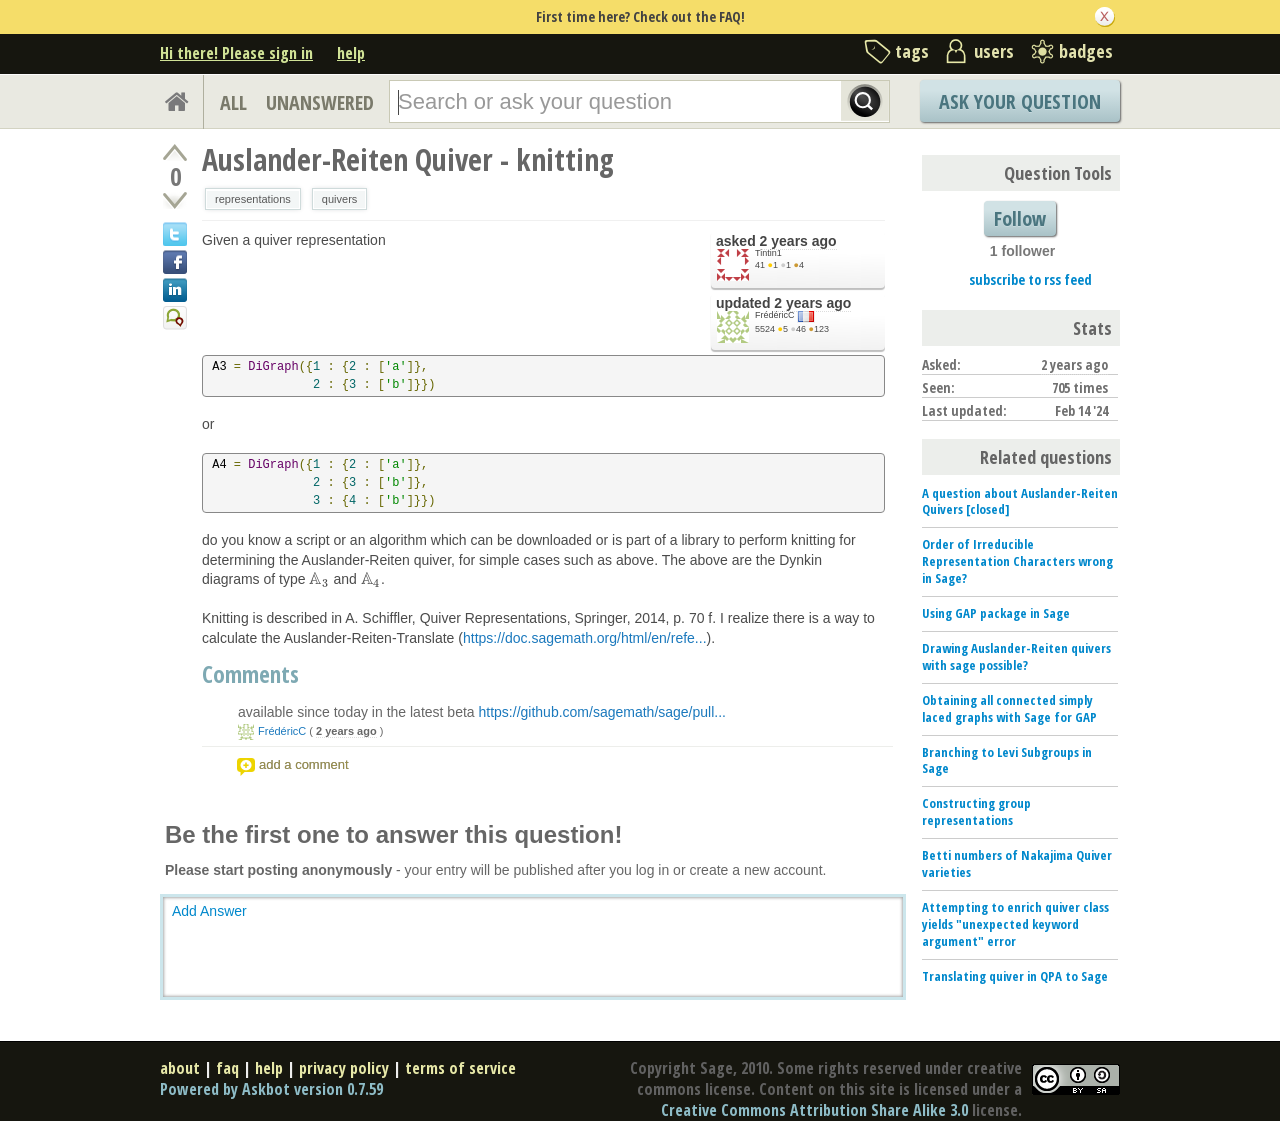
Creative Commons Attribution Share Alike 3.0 (814, 1110)
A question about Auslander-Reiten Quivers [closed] (1020, 501)
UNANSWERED (320, 102)
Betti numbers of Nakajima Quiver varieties (1017, 863)
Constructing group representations (976, 811)
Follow (1020, 218)
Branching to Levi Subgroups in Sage (1007, 760)
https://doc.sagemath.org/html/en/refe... (585, 638)
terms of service (460, 1068)
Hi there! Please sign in (236, 53)
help (351, 53)
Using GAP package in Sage (996, 613)
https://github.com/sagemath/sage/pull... (602, 712)
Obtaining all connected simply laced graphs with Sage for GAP (1009, 708)
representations (253, 199)
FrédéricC (775, 315)
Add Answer (209, 911)
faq (227, 1068)
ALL (233, 102)
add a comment (304, 764)
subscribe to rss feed (1030, 279)
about (180, 1068)
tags (912, 51)
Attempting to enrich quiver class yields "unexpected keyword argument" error (1015, 924)
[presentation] (319, 579)
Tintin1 (768, 253)
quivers (339, 199)
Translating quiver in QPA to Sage (1015, 976)
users (994, 51)
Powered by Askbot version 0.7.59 (271, 1089)
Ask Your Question (1020, 101)
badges (1086, 51)
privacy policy (344, 1068)
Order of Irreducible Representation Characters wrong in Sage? (1017, 561)
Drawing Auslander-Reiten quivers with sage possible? (1016, 656)
